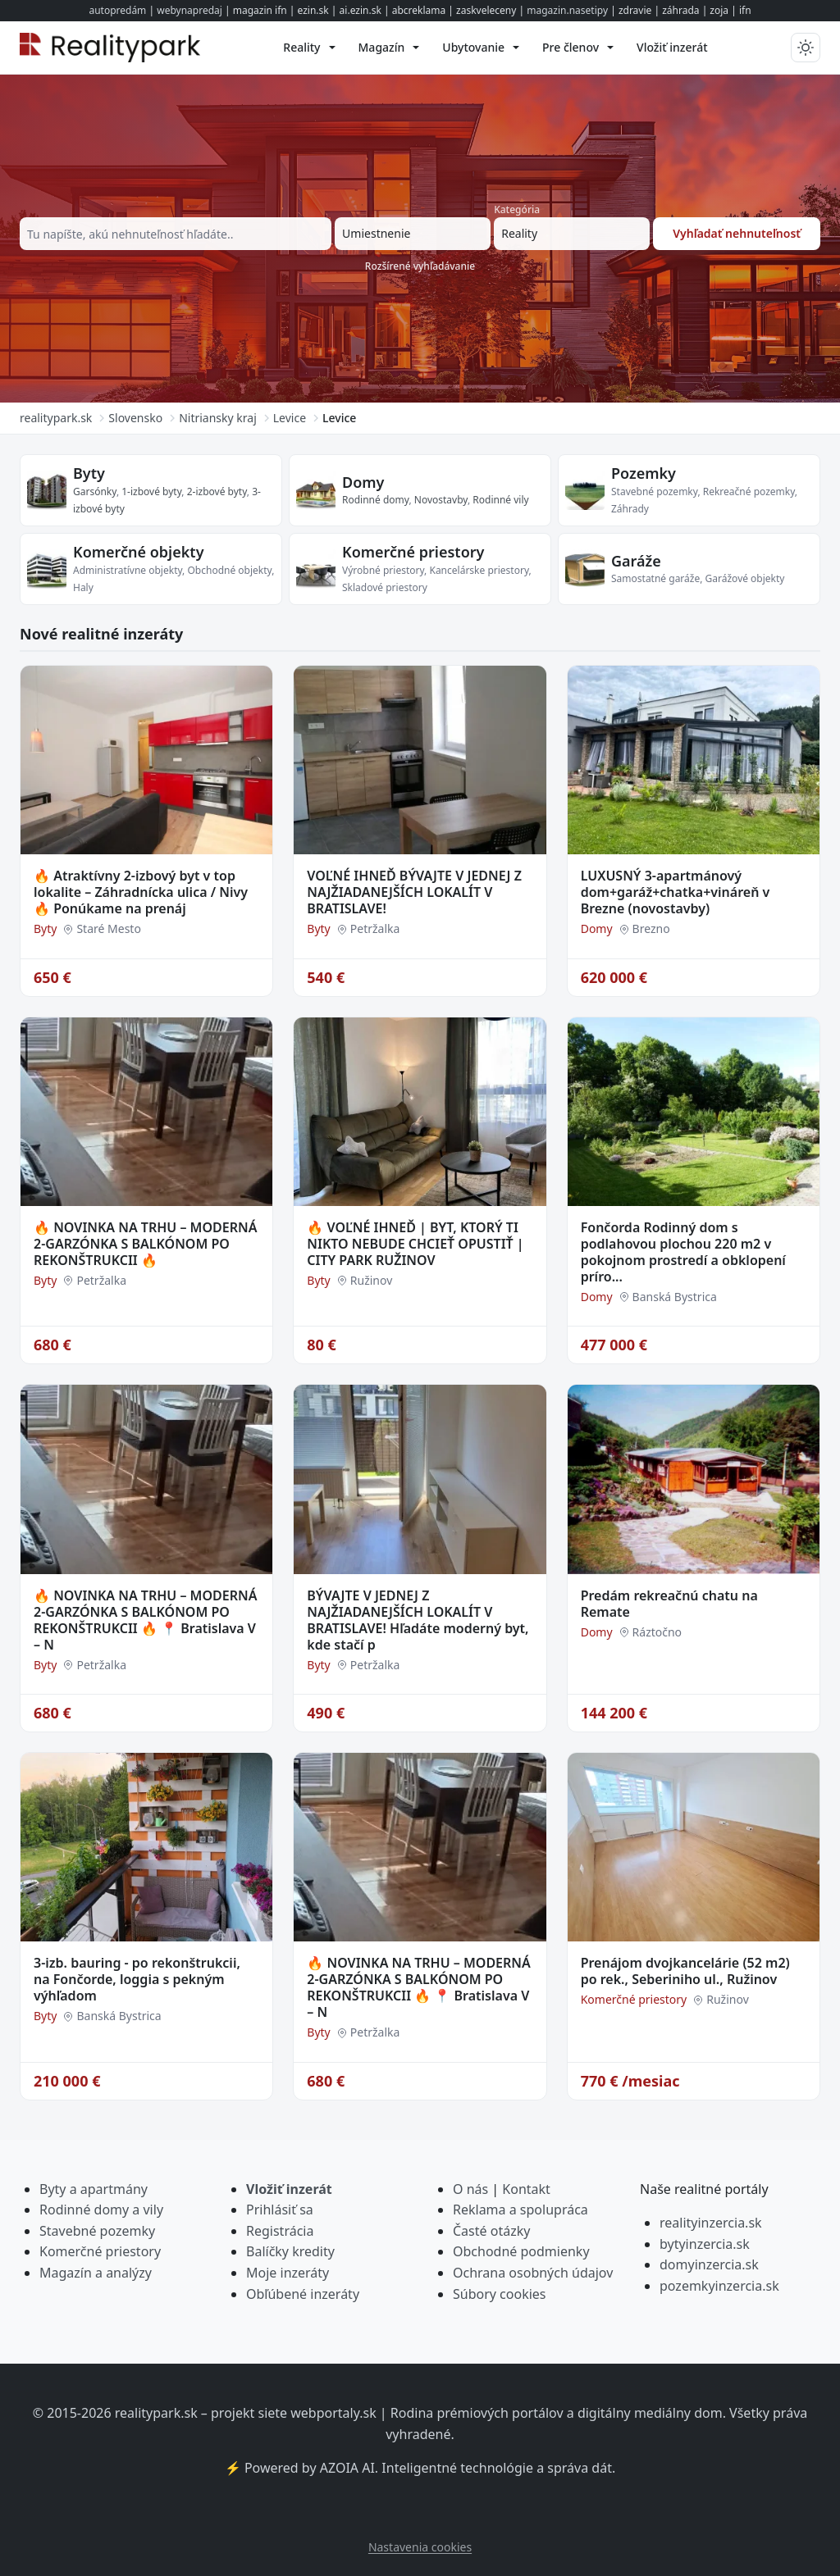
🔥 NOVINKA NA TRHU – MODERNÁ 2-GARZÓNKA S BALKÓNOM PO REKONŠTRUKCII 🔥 (145, 1243)
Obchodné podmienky (521, 2251)
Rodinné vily (500, 500)
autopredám (117, 10)
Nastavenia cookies (420, 2547)
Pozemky (643, 473)
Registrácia (279, 2231)
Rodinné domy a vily (101, 2210)
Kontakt (526, 2189)
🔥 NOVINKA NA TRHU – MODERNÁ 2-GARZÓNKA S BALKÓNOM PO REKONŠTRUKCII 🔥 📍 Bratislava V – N (145, 1620)
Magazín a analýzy (95, 2273)
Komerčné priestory (413, 552)
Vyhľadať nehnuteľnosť (737, 233)
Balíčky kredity (290, 2251)
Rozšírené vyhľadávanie (420, 266)
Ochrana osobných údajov (533, 2273)
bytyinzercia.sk (705, 2244)
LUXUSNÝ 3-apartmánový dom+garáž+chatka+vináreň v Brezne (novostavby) (675, 892)
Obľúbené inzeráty (302, 2294)
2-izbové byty (217, 491)
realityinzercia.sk (711, 2223)
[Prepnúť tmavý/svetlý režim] (805, 47)
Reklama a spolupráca (520, 2210)
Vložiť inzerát (289, 2189)
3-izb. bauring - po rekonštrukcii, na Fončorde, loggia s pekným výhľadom (137, 1979)
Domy (363, 482)
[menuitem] (309, 47)
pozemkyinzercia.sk (719, 2286)
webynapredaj (189, 10)
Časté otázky (491, 2231)
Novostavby (441, 500)
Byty (89, 473)
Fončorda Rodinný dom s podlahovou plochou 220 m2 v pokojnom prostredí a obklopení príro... (683, 1252)
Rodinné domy (375, 500)
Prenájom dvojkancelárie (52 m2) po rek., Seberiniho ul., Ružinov (685, 1971)
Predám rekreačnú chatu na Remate (669, 1603)
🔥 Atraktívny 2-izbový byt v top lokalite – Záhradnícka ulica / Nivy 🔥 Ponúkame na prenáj (141, 892)
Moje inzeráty (287, 2273)
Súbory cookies (499, 2294)
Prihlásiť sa (279, 2210)
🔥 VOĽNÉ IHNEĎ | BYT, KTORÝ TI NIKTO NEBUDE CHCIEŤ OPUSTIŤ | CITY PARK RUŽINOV (415, 1243)
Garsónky (94, 491)
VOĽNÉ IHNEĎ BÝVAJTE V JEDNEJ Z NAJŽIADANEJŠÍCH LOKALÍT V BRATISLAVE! (414, 892)
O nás (470, 2189)
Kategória (517, 209)
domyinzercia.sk (709, 2264)
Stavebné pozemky (97, 2231)
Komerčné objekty (138, 552)
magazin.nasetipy (567, 10)
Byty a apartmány (93, 2189)
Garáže (636, 561)
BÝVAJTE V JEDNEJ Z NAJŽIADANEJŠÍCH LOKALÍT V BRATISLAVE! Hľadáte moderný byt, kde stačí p (417, 1620)
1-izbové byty (151, 491)
